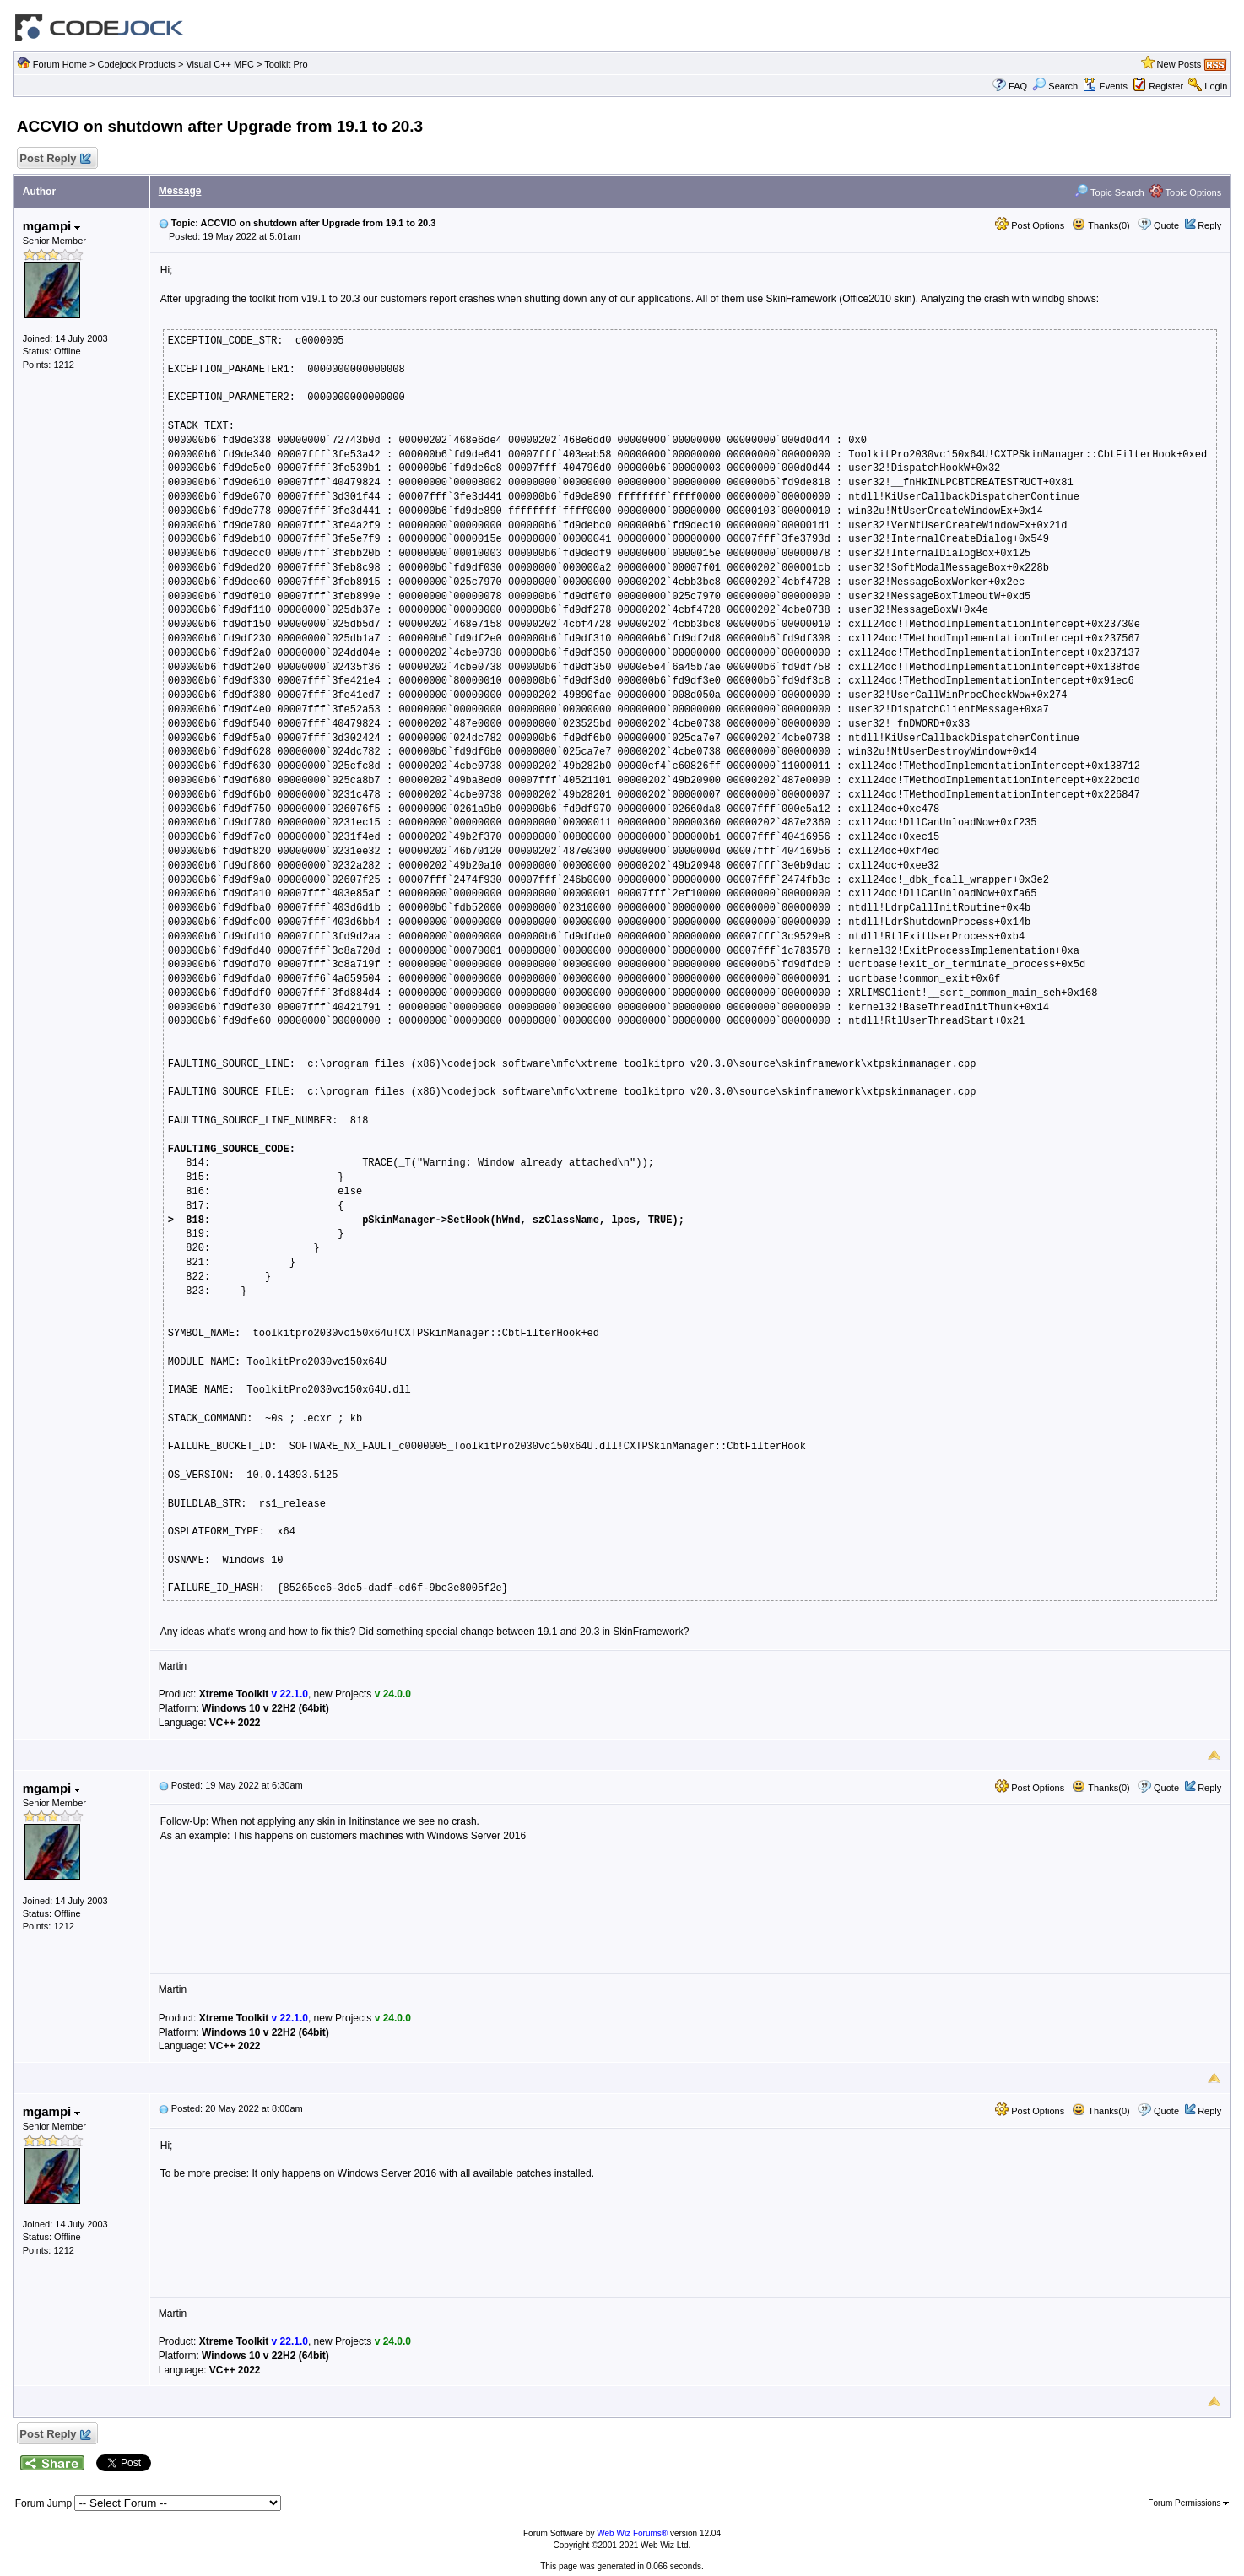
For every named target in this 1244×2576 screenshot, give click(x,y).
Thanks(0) (1100, 225)
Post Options (1029, 225)
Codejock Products (137, 64)
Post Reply (55, 159)
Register (1166, 86)
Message (180, 191)
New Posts (1179, 64)
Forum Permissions (1188, 2503)
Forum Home (60, 64)
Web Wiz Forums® (632, 2533)
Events (1105, 86)
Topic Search (1109, 192)
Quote (1166, 225)
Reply (1209, 225)
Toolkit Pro (285, 64)
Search (1055, 86)
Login (1215, 86)
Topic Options (1185, 192)
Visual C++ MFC (220, 64)
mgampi (52, 226)
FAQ (1018, 86)
